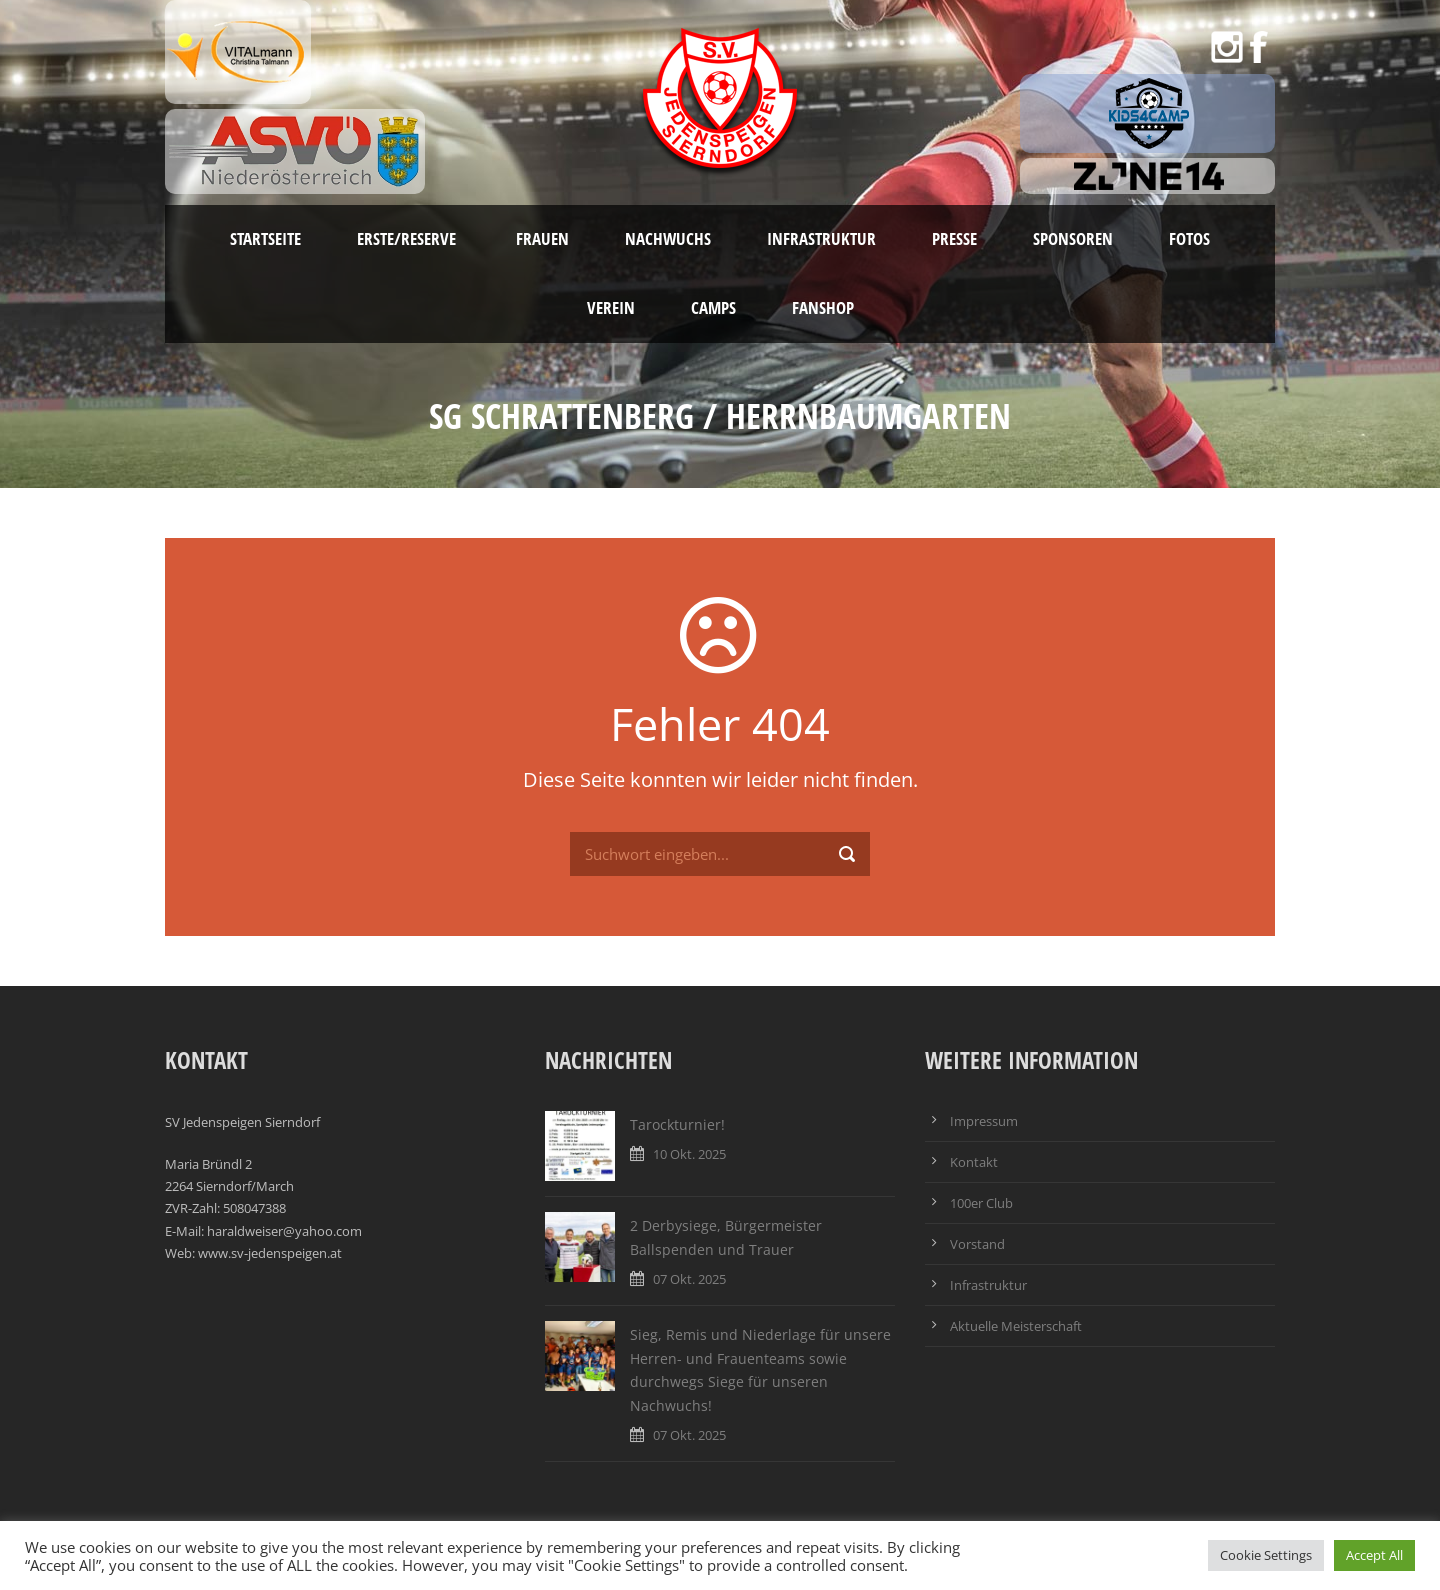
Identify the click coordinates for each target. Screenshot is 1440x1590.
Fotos (1189, 238)
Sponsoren (1073, 238)
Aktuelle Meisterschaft (1016, 1326)
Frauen (542, 238)
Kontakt (974, 1162)
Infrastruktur (821, 238)
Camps (713, 307)
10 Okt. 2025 (689, 1154)
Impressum (984, 1121)
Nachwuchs (668, 238)
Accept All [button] (1374, 1555)
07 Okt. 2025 (689, 1279)
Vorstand (977, 1244)
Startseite (265, 238)
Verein (611, 307)
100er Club (981, 1203)
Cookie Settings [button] (1266, 1555)
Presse (954, 238)
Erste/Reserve (408, 238)
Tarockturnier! (677, 1124)
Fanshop (823, 307)
